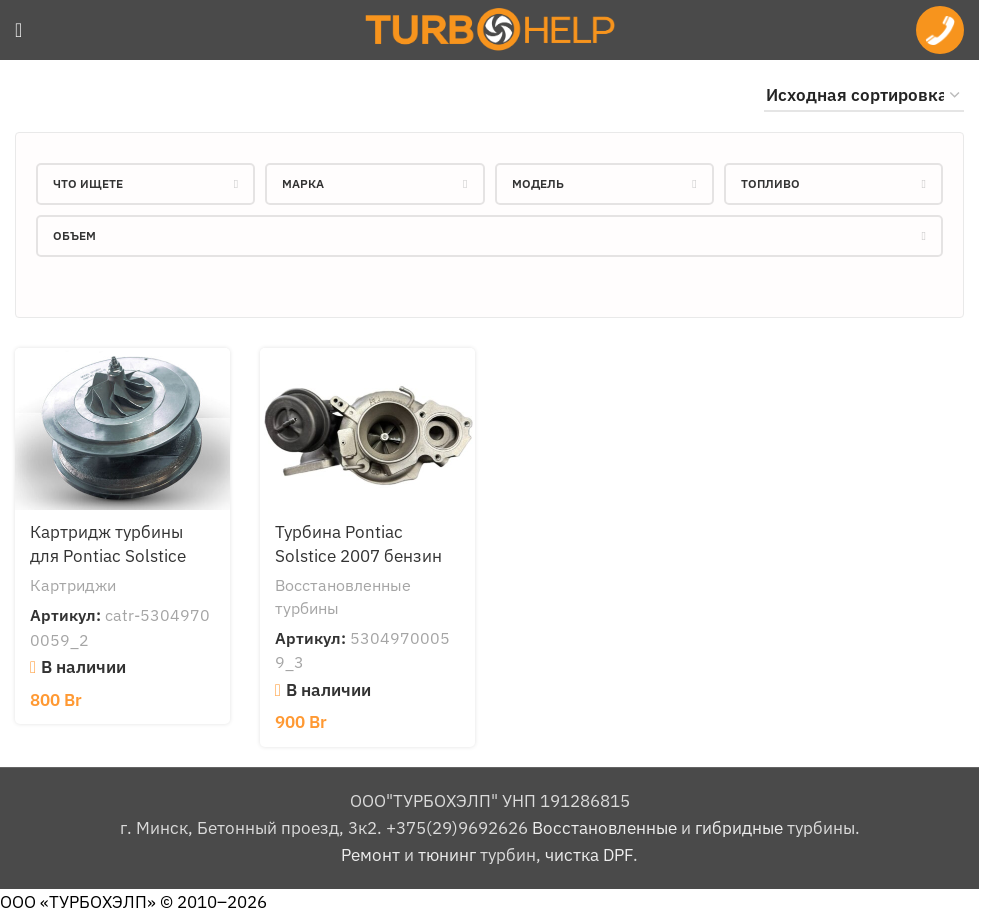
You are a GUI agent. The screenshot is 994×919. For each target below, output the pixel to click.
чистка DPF (589, 855)
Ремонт (370, 855)
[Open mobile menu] (18, 30)
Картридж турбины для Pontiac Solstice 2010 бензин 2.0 (108, 556)
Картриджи (73, 584)
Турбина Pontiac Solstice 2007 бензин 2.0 (358, 556)
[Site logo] (490, 28)
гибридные (739, 828)
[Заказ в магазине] (864, 96)
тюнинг (447, 855)
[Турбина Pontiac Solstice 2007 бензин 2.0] (367, 428)
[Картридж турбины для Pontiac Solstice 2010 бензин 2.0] (122, 428)
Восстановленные (604, 828)
